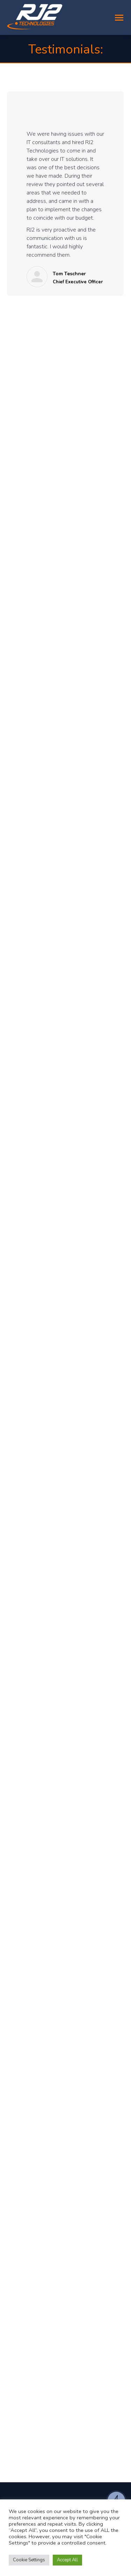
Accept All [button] (67, 2560)
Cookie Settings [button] (29, 2560)
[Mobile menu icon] (119, 17)
